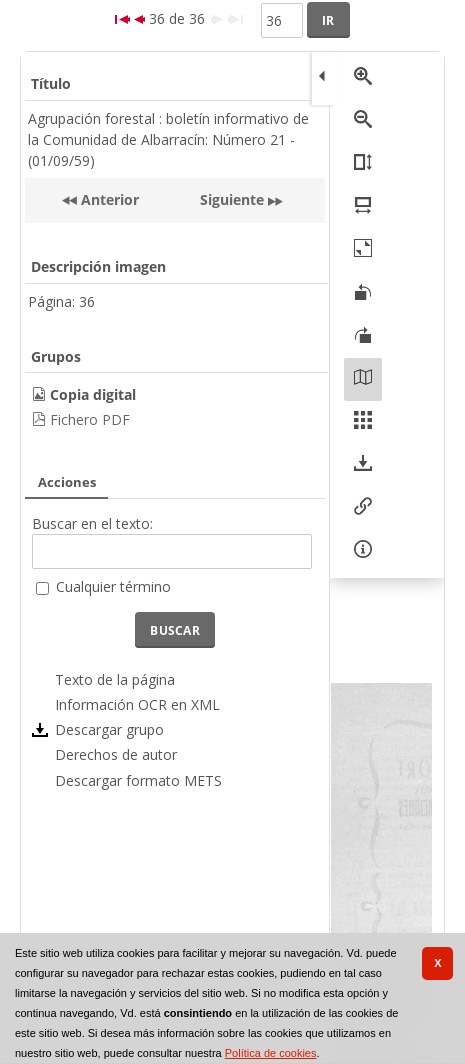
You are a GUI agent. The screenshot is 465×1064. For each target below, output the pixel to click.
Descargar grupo (109, 729)
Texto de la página (115, 679)
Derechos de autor (116, 754)
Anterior (108, 199)
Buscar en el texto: (92, 523)
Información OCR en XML (137, 704)
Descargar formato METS (138, 780)
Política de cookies (271, 1053)
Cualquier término (113, 586)
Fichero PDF (90, 419)
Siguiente (232, 199)
